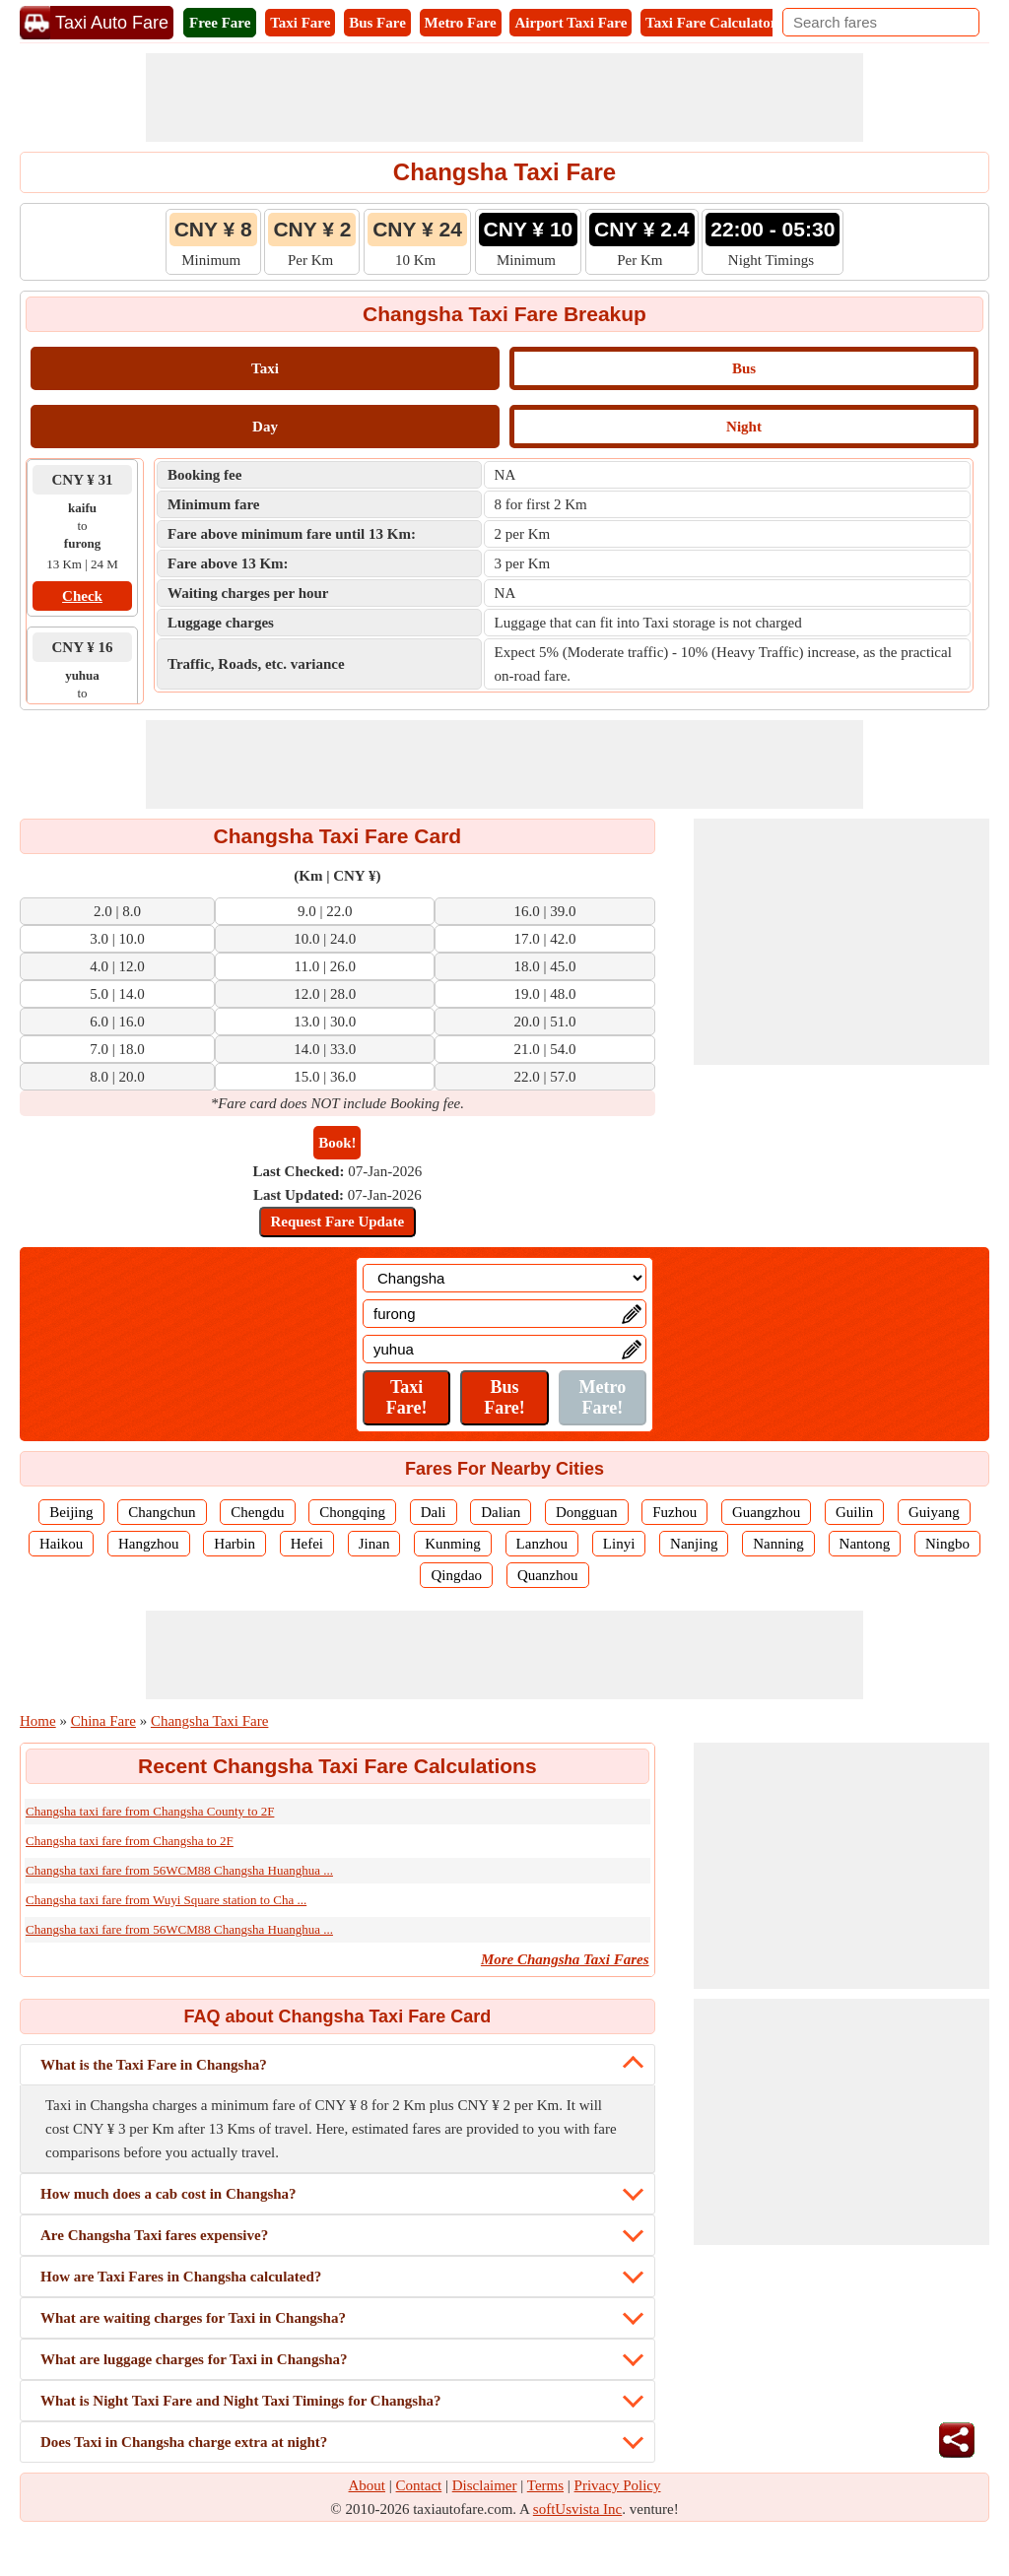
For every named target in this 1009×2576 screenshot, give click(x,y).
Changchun (161, 1512)
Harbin (234, 1544)
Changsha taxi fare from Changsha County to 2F (150, 1811)
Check (82, 596)
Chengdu (257, 1512)
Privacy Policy (617, 2485)
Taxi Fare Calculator (710, 23)
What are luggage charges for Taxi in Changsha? (194, 2359)
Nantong (865, 1544)
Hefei (307, 1544)
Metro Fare (461, 23)
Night (744, 426)
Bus (744, 368)
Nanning (778, 1544)
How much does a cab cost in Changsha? (168, 2194)
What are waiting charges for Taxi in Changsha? (193, 2318)
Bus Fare (377, 23)
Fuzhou (674, 1512)
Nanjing (693, 1544)
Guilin (854, 1512)
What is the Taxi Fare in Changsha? (153, 2065)
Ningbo (947, 1544)
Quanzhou (547, 1575)
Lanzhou (542, 1544)
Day (265, 426)
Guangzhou (766, 1512)
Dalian (500, 1512)
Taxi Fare (300, 23)
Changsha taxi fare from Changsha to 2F (130, 1840)
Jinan (374, 1544)
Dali (433, 1512)
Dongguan (587, 1512)
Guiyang (934, 1512)
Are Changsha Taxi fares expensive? (154, 2235)
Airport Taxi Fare (570, 23)
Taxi (265, 368)
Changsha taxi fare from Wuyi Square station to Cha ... (166, 1899)
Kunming (453, 1544)
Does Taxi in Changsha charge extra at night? (183, 2442)
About (367, 2485)
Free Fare (219, 23)
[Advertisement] (504, 97)
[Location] (504, 1278)
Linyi (619, 1544)
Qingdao (456, 1575)
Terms (545, 2485)
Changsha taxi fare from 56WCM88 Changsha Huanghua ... (179, 1870)
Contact (419, 2485)
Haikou (61, 1544)
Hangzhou (148, 1544)
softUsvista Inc (577, 2509)
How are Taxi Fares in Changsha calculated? (180, 2276)
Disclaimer (484, 2485)
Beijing (71, 1512)
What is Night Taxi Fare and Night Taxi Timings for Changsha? (240, 2401)
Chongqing (352, 1512)
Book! (337, 1143)
